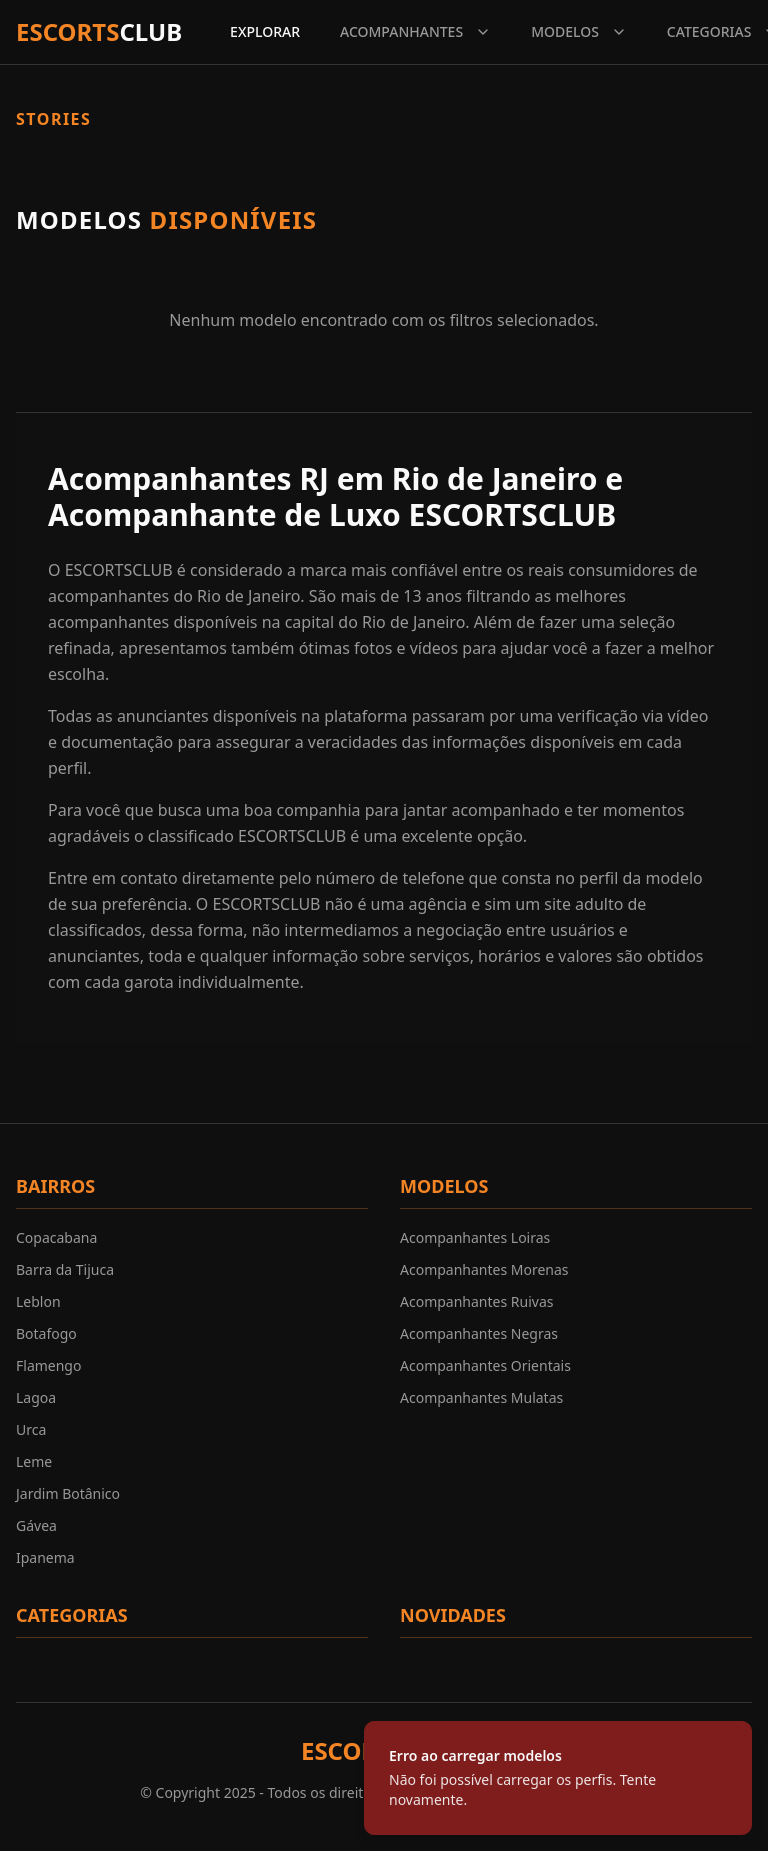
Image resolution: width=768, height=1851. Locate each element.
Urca (31, 1429)
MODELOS (579, 31)
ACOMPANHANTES (415, 31)
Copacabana (56, 1237)
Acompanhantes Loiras (475, 1237)
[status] (558, 1778)
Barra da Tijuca (65, 1269)
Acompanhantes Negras (479, 1333)
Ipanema (45, 1557)
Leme (34, 1461)
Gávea (36, 1525)
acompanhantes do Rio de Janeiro (174, 596)
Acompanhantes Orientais (485, 1365)
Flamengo (48, 1365)
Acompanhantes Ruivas (476, 1301)
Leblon (38, 1301)
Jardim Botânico (68, 1493)
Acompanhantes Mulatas (481, 1397)
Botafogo (46, 1333)
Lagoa (36, 1397)
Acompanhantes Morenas (484, 1269)
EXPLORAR (265, 31)
